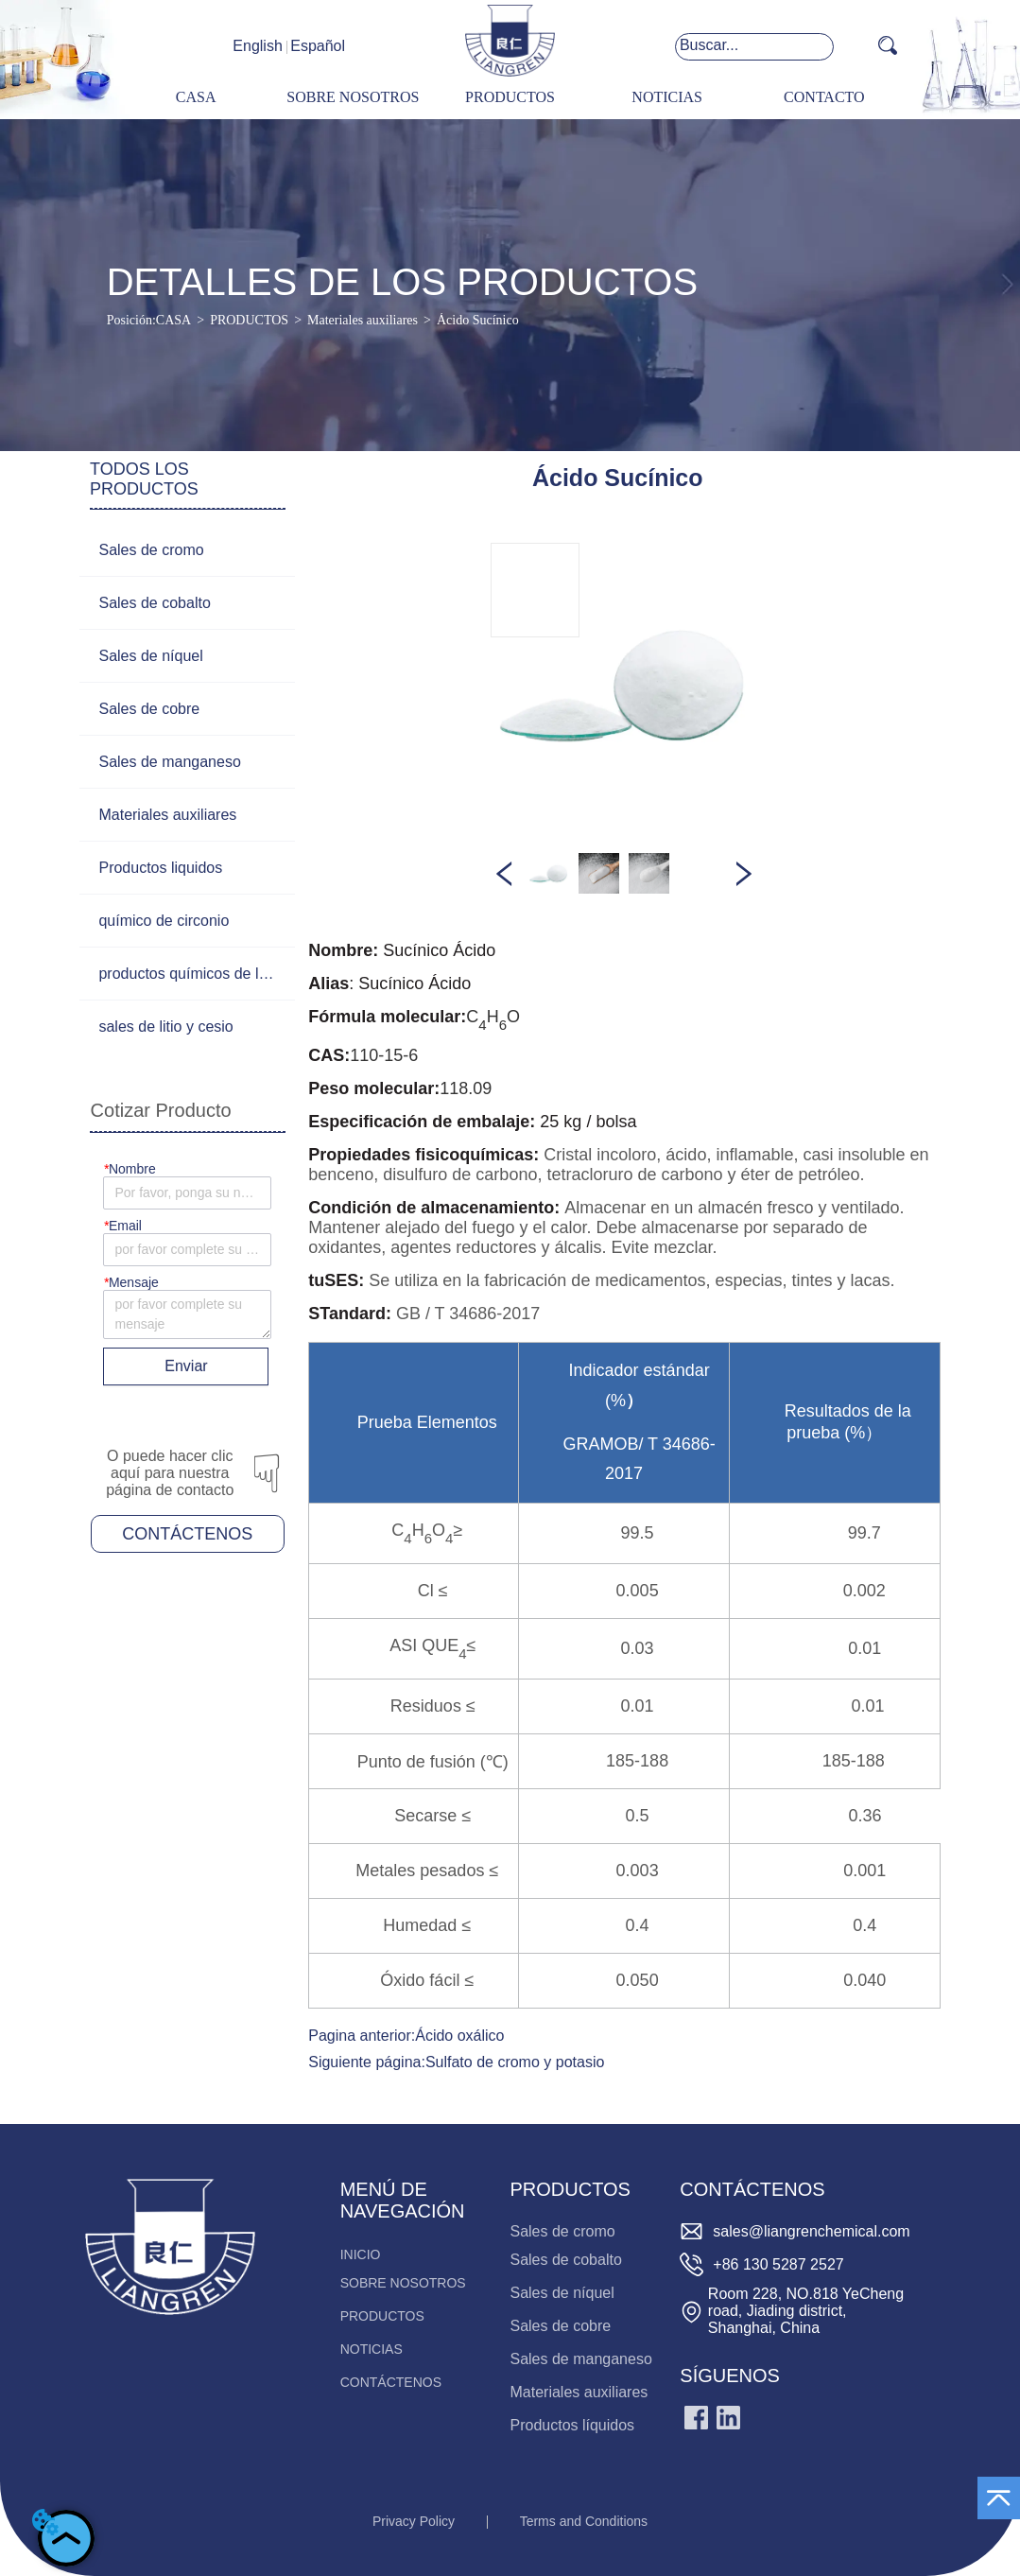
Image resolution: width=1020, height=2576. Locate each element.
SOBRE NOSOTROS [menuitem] (352, 97)
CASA (173, 320)
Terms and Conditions (584, 2521)
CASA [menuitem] (196, 97)
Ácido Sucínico (478, 320)
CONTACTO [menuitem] (824, 97)
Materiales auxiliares (362, 320)
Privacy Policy (413, 2521)
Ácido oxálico (459, 2036)
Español (317, 46)
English (257, 46)
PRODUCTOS (249, 320)
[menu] (510, 98)
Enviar (185, 1366)
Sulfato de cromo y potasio (514, 2062)
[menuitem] (509, 98)
